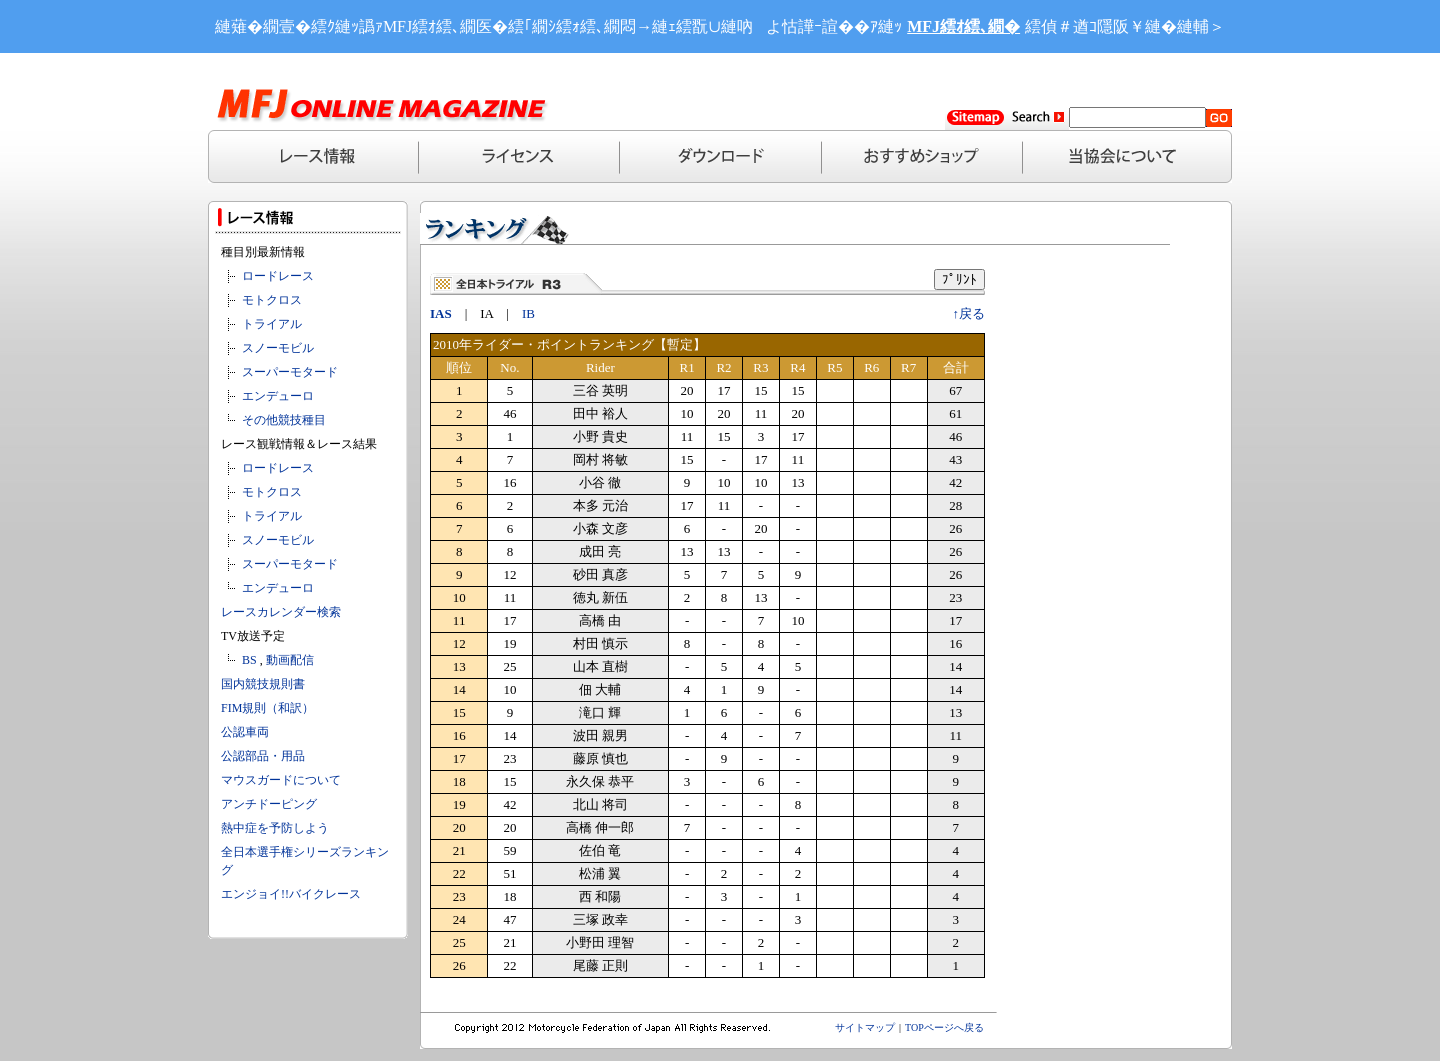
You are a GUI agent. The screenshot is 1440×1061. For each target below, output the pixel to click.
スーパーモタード (290, 372)
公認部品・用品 (263, 756)
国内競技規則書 (263, 684)
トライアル (272, 324)
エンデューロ (278, 396)
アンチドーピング (269, 804)
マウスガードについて (281, 780)
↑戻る (969, 313)
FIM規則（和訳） (267, 708)
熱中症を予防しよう (275, 828)
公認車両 (245, 732)
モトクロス (272, 300)
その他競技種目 (284, 420)
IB (528, 313)
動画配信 (290, 660)
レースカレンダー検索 (281, 612)
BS (249, 660)
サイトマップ (865, 1027)
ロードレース (278, 276)
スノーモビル (278, 348)
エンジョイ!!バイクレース (291, 894)
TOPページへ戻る (944, 1027)
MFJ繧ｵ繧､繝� (963, 26)
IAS (441, 313)
